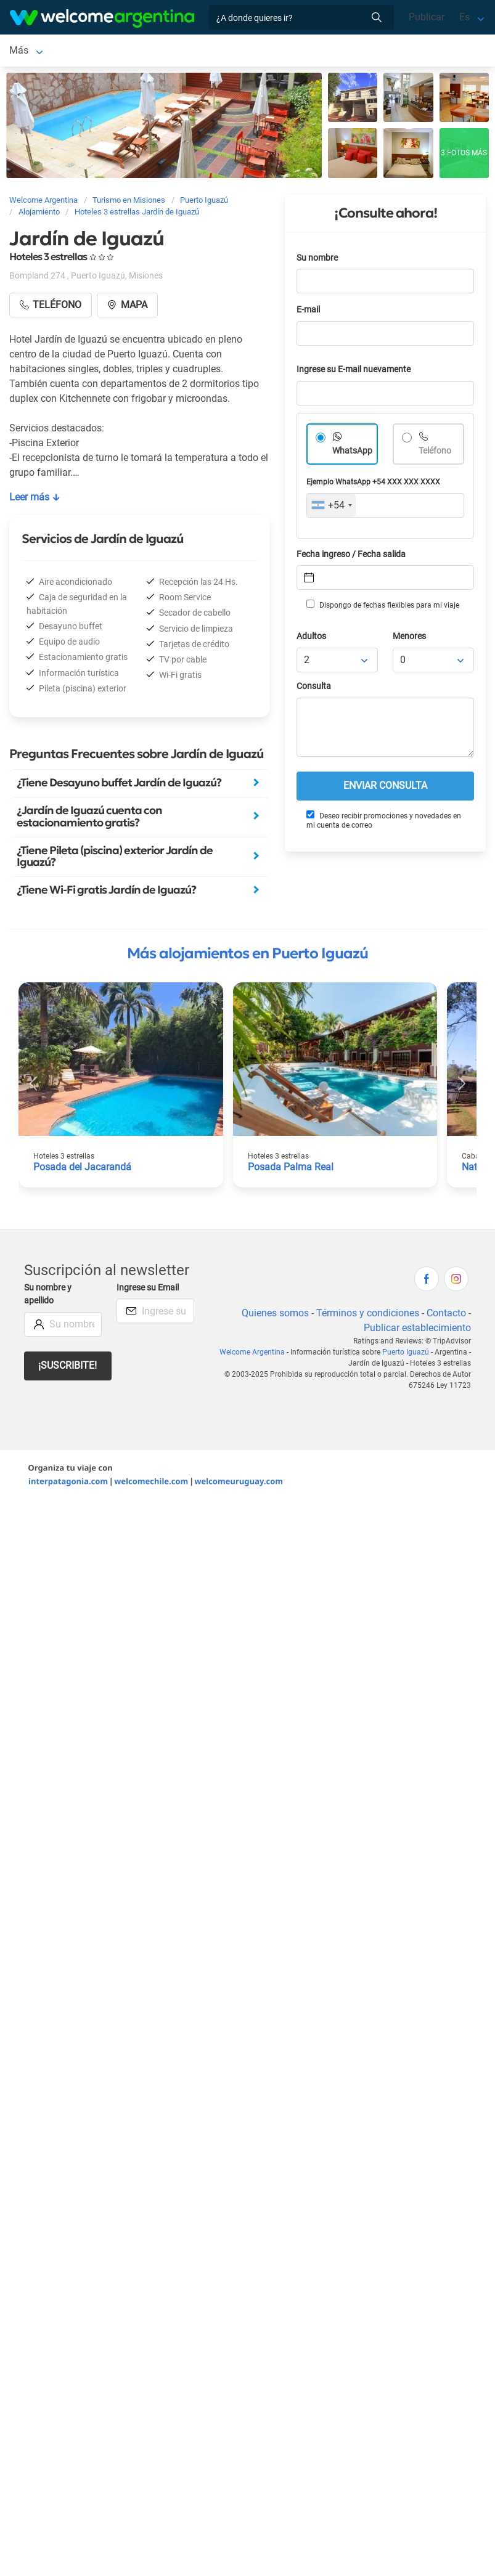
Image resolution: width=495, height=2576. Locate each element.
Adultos (311, 639)
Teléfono (435, 453)
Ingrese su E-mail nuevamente (354, 372)
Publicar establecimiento (417, 1330)
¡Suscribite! (67, 1368)
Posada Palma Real (290, 1169)
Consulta (314, 688)
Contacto (446, 1315)
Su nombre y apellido (48, 1297)
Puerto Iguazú (39, 51)
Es (464, 17)
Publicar (426, 17)
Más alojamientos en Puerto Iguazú (247, 956)
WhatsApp (352, 453)
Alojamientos (120, 51)
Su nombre (317, 260)
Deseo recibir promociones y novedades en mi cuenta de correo (383, 822)
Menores (409, 639)
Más (285, 51)
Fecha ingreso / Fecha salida (351, 557)
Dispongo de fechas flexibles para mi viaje (382, 607)
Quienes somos (275, 1315)
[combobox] (331, 508)
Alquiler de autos (225, 51)
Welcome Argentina (252, 1354)
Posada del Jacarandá (82, 1169)
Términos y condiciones (367, 1315)
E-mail (308, 312)
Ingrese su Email (148, 1290)
